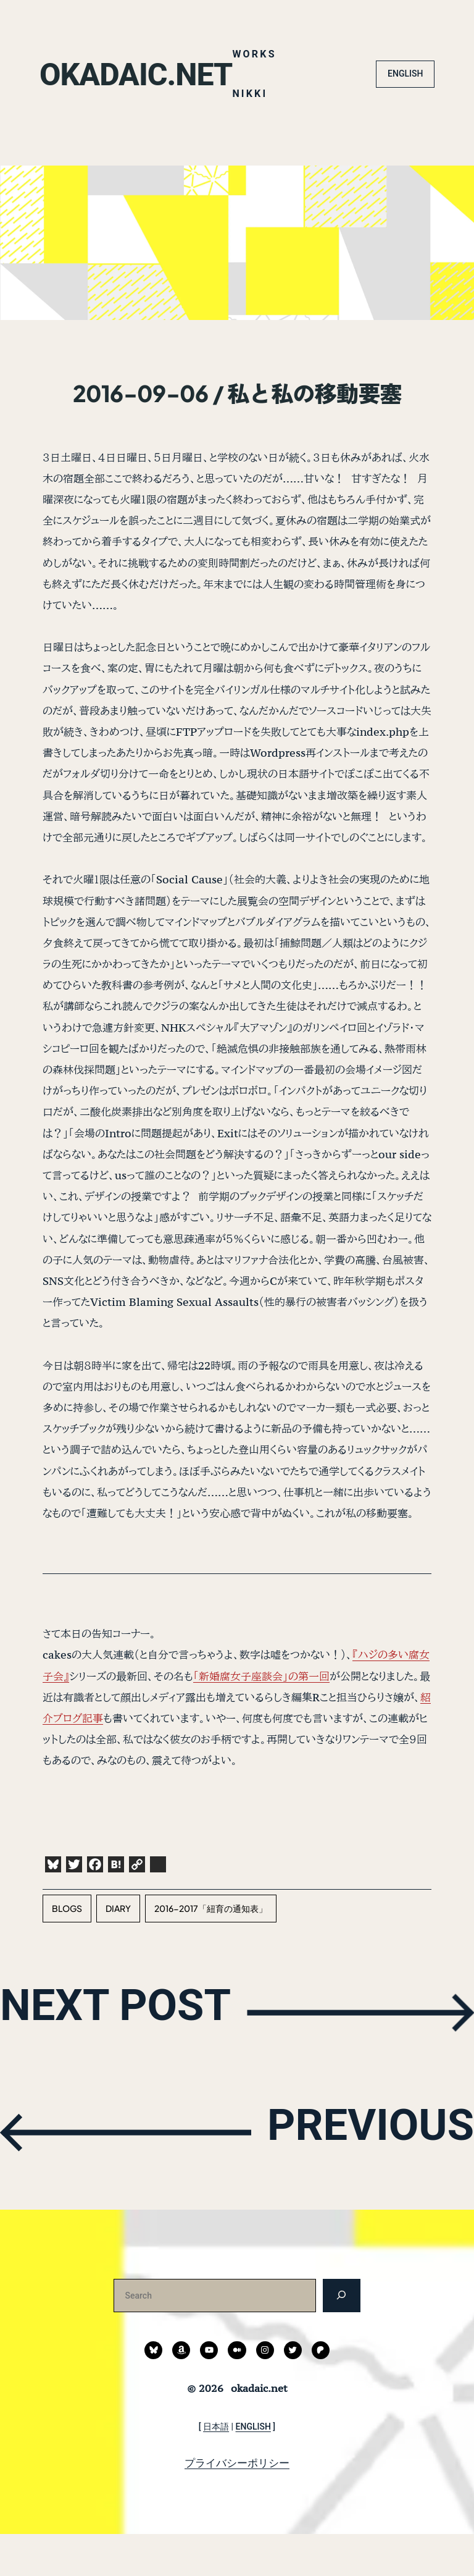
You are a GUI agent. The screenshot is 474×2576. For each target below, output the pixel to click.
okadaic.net (143, 33)
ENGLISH (405, 115)
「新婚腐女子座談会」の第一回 (261, 1718)
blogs (67, 1950)
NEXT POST (130, 2052)
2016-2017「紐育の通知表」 (210, 1950)
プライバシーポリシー (237, 2504)
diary (118, 1950)
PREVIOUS (357, 2172)
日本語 (216, 2468)
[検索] (341, 2337)
